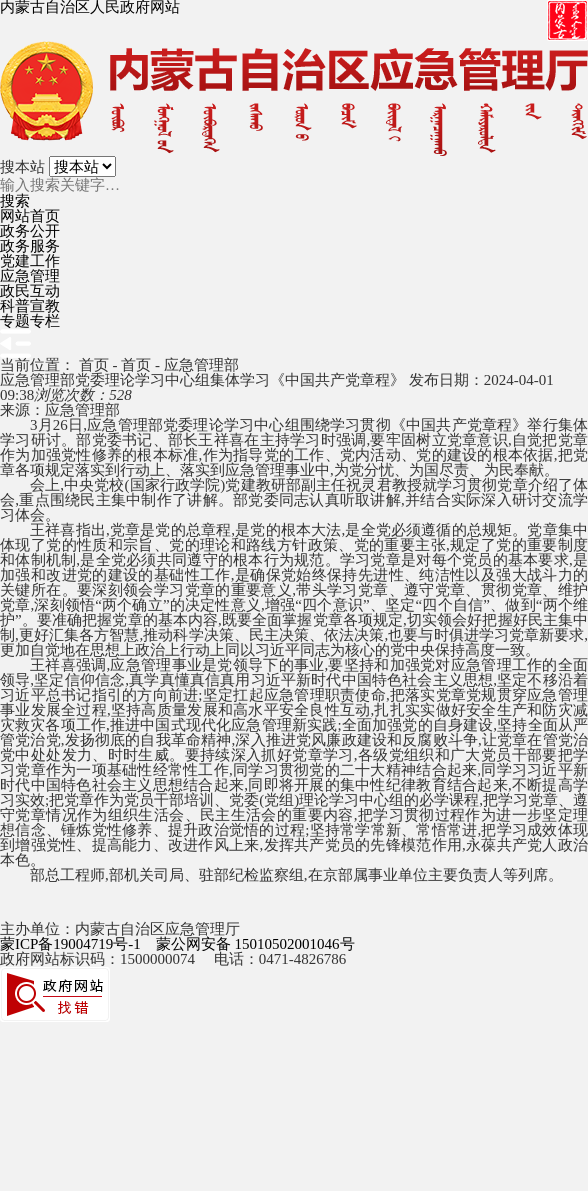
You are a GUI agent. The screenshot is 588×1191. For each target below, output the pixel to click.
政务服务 (30, 246)
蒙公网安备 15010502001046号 (255, 944)
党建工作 (30, 261)
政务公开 (30, 231)
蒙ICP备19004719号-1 (70, 944)
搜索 (15, 201)
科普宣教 (30, 306)
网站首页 (30, 216)
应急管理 (30, 276)
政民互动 (30, 291)
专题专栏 (30, 321)
